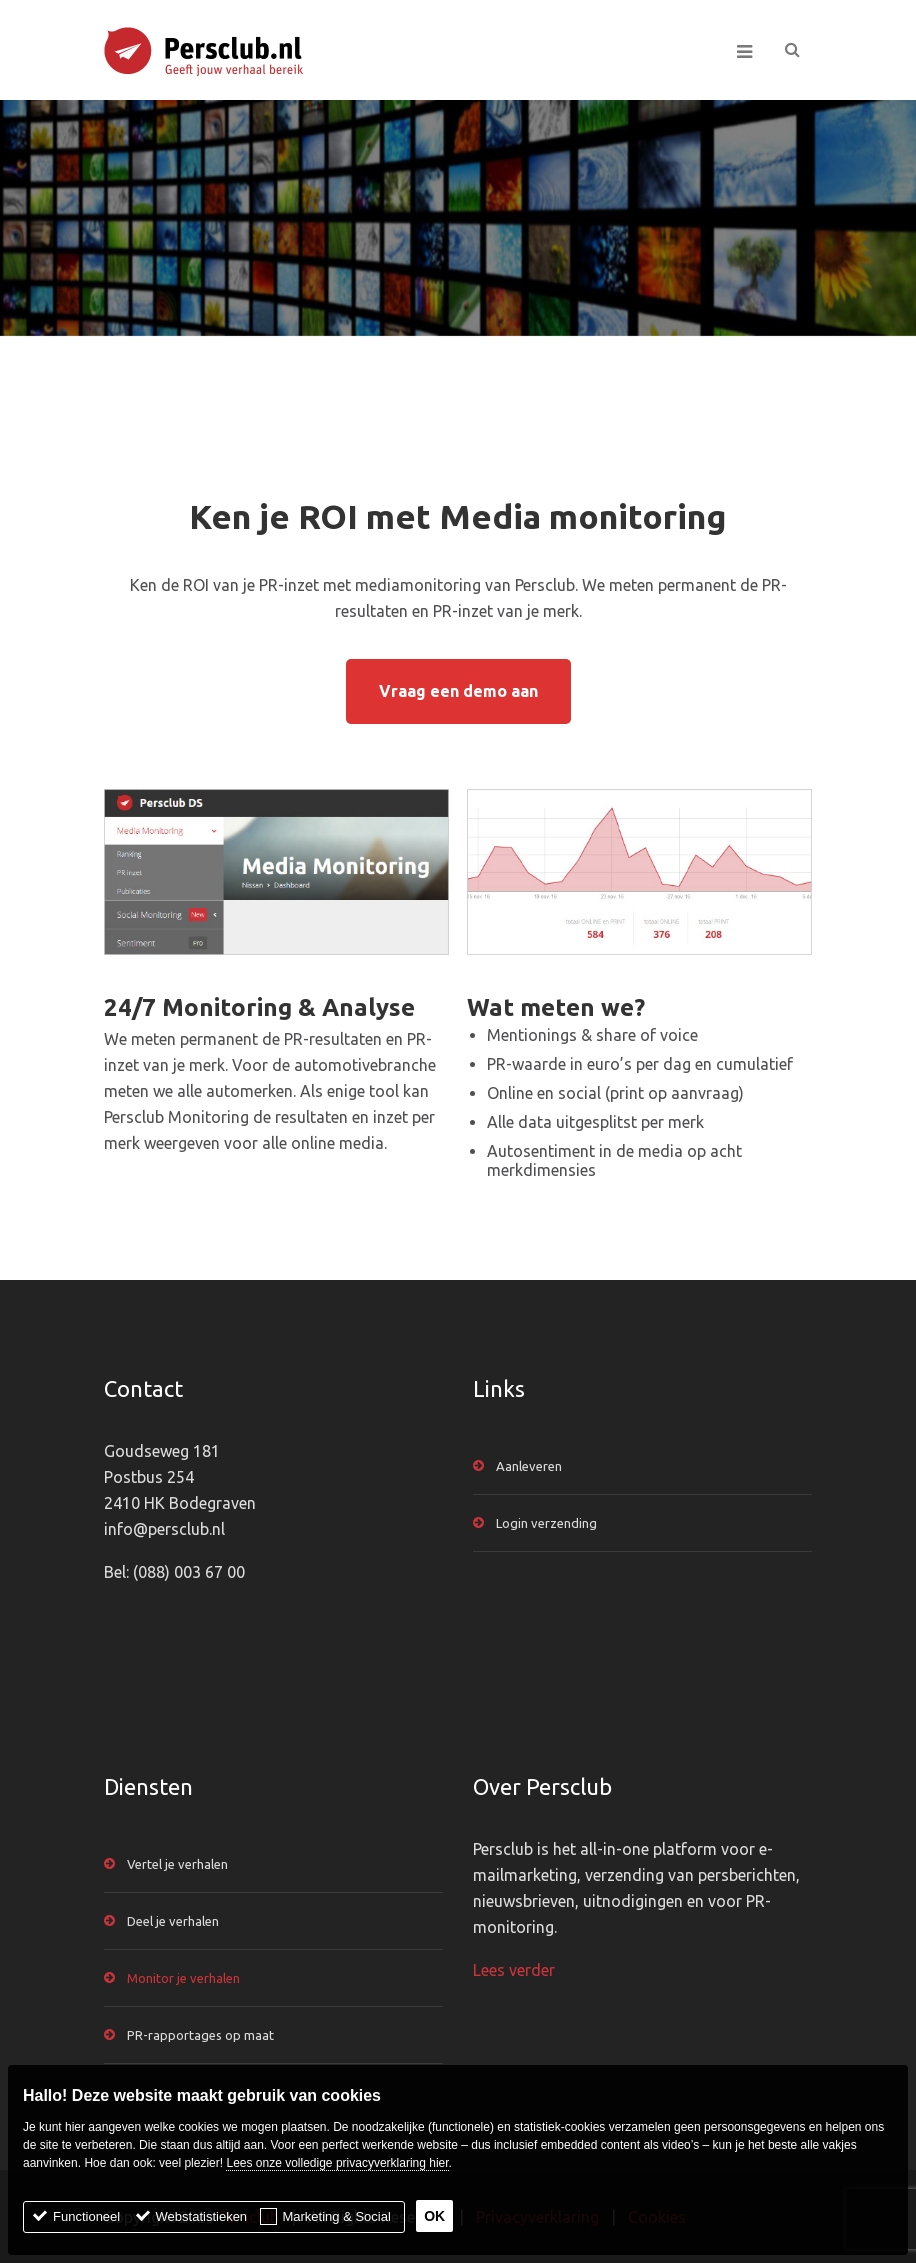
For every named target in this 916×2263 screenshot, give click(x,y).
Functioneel (86, 2216)
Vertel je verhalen (177, 1864)
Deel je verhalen (173, 1921)
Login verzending (546, 1523)
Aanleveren (529, 1466)
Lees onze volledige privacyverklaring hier (337, 2163)
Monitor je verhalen (183, 1978)
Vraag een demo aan (458, 691)
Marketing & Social (336, 2216)
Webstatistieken (202, 2216)
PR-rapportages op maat (200, 2035)
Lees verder (514, 1970)
